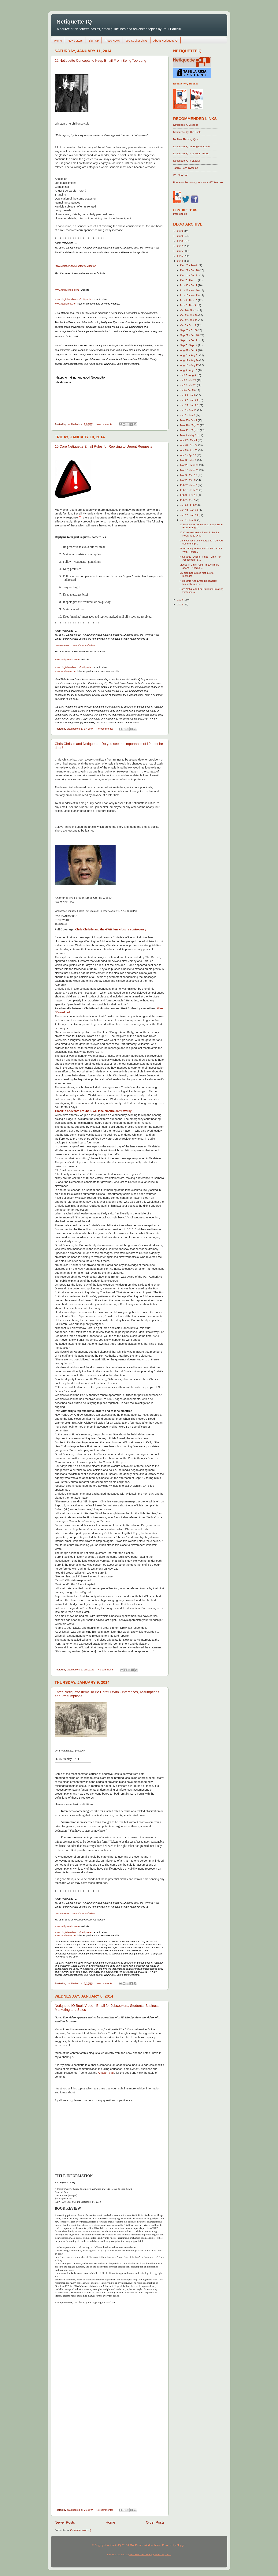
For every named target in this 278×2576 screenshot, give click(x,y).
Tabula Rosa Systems (185, 167)
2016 (180, 250)
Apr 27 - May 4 (189, 440)
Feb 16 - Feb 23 (189, 490)
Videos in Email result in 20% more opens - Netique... (199, 566)
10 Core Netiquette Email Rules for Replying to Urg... (199, 534)
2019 (180, 235)
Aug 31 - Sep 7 (189, 350)
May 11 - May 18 (190, 430)
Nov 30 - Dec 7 (189, 285)
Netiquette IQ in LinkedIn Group (191, 153)
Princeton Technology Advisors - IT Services (198, 182)
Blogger (180, 2545)
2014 (180, 261)
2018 (180, 241)
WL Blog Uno (180, 175)
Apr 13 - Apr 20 (189, 450)
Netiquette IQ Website (185, 124)
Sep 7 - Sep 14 (189, 345)
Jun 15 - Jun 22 (189, 405)
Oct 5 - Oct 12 (188, 325)
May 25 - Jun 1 (189, 420)
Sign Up (94, 40)
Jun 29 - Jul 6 (188, 395)
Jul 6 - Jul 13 (187, 390)
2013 (180, 599)
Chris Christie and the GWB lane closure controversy (110, 929)
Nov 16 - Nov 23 (189, 295)
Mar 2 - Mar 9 (188, 480)
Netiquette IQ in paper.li (186, 160)
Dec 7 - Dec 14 (189, 280)
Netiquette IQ (74, 21)
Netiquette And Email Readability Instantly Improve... (198, 582)
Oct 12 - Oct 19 (189, 320)
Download (63, 1012)
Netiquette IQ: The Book (187, 132)
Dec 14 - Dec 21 (189, 275)
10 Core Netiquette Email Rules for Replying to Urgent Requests (103, 446)
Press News (112, 40)
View (160, 1008)
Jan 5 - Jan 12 (188, 520)
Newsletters (75, 40)
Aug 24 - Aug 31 (189, 355)
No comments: (105, 424)
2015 (180, 256)
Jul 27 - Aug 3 (188, 375)
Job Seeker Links (136, 40)
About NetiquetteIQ (165, 40)
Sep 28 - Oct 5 (189, 330)
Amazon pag (105, 2072)
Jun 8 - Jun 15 (188, 410)
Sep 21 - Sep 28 (189, 335)
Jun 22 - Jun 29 (189, 400)
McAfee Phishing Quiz (185, 139)
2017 (180, 246)
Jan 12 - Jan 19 (189, 515)
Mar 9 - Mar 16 (189, 475)
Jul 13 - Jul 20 (188, 385)
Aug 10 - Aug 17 (189, 365)
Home (58, 40)
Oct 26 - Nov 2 (189, 310)
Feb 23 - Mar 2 (189, 485)
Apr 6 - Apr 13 (188, 455)
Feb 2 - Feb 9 (188, 500)
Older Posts (155, 2522)
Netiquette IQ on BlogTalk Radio (191, 146)
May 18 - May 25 (190, 425)
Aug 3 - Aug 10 (189, 370)
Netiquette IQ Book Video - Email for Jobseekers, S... (200, 558)
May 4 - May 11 (189, 435)
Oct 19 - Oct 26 (189, 315)
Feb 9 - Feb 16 (189, 495)
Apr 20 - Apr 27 (189, 445)
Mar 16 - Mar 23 (189, 470)
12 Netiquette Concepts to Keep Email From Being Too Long (100, 60)
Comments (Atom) (80, 2530)
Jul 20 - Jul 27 (188, 380)
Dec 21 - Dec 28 (189, 270)
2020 (180, 231)
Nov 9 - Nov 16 (189, 300)
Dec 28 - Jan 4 (189, 265)
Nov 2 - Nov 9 (188, 305)
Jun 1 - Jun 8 (188, 415)
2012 (180, 604)
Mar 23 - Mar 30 (189, 465)
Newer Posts (65, 2522)
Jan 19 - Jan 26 (189, 510)
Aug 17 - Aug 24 (189, 360)
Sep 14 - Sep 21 (189, 340)
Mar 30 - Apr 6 (188, 460)
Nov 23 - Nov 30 (189, 290)
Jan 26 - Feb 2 (189, 505)
